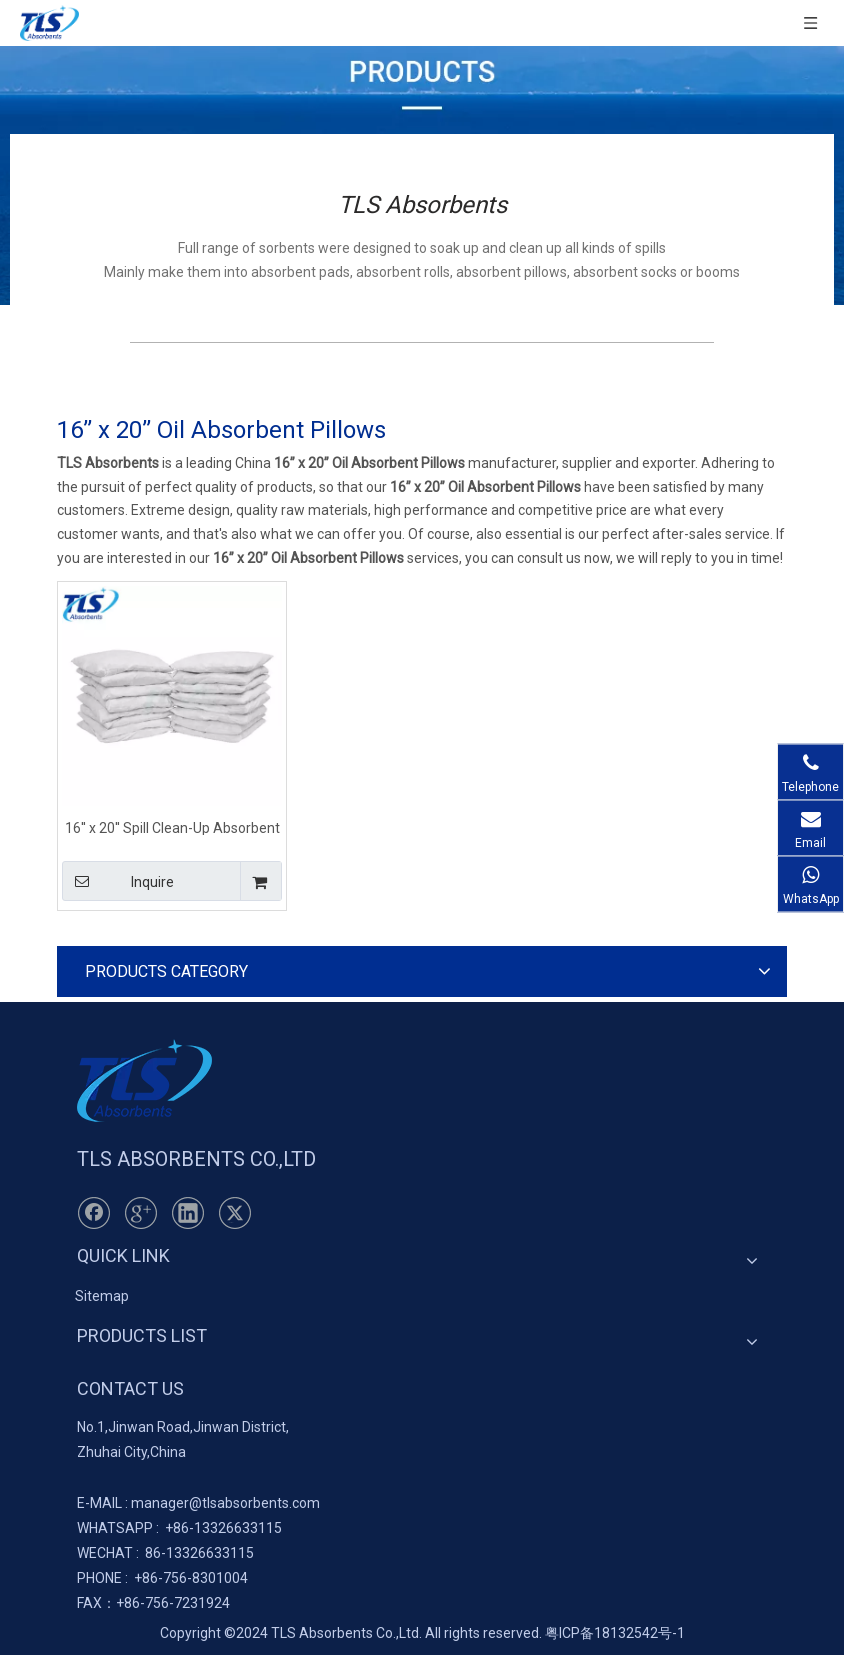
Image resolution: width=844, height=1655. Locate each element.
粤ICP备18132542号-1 (615, 1633)
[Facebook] (94, 1213)
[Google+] (141, 1213)
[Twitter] (235, 1213)
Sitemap (102, 1296)
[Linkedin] (188, 1213)
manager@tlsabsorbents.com (225, 1503)
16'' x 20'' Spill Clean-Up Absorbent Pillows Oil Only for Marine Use (172, 827)
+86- (179, 1528)
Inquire (118, 881)
